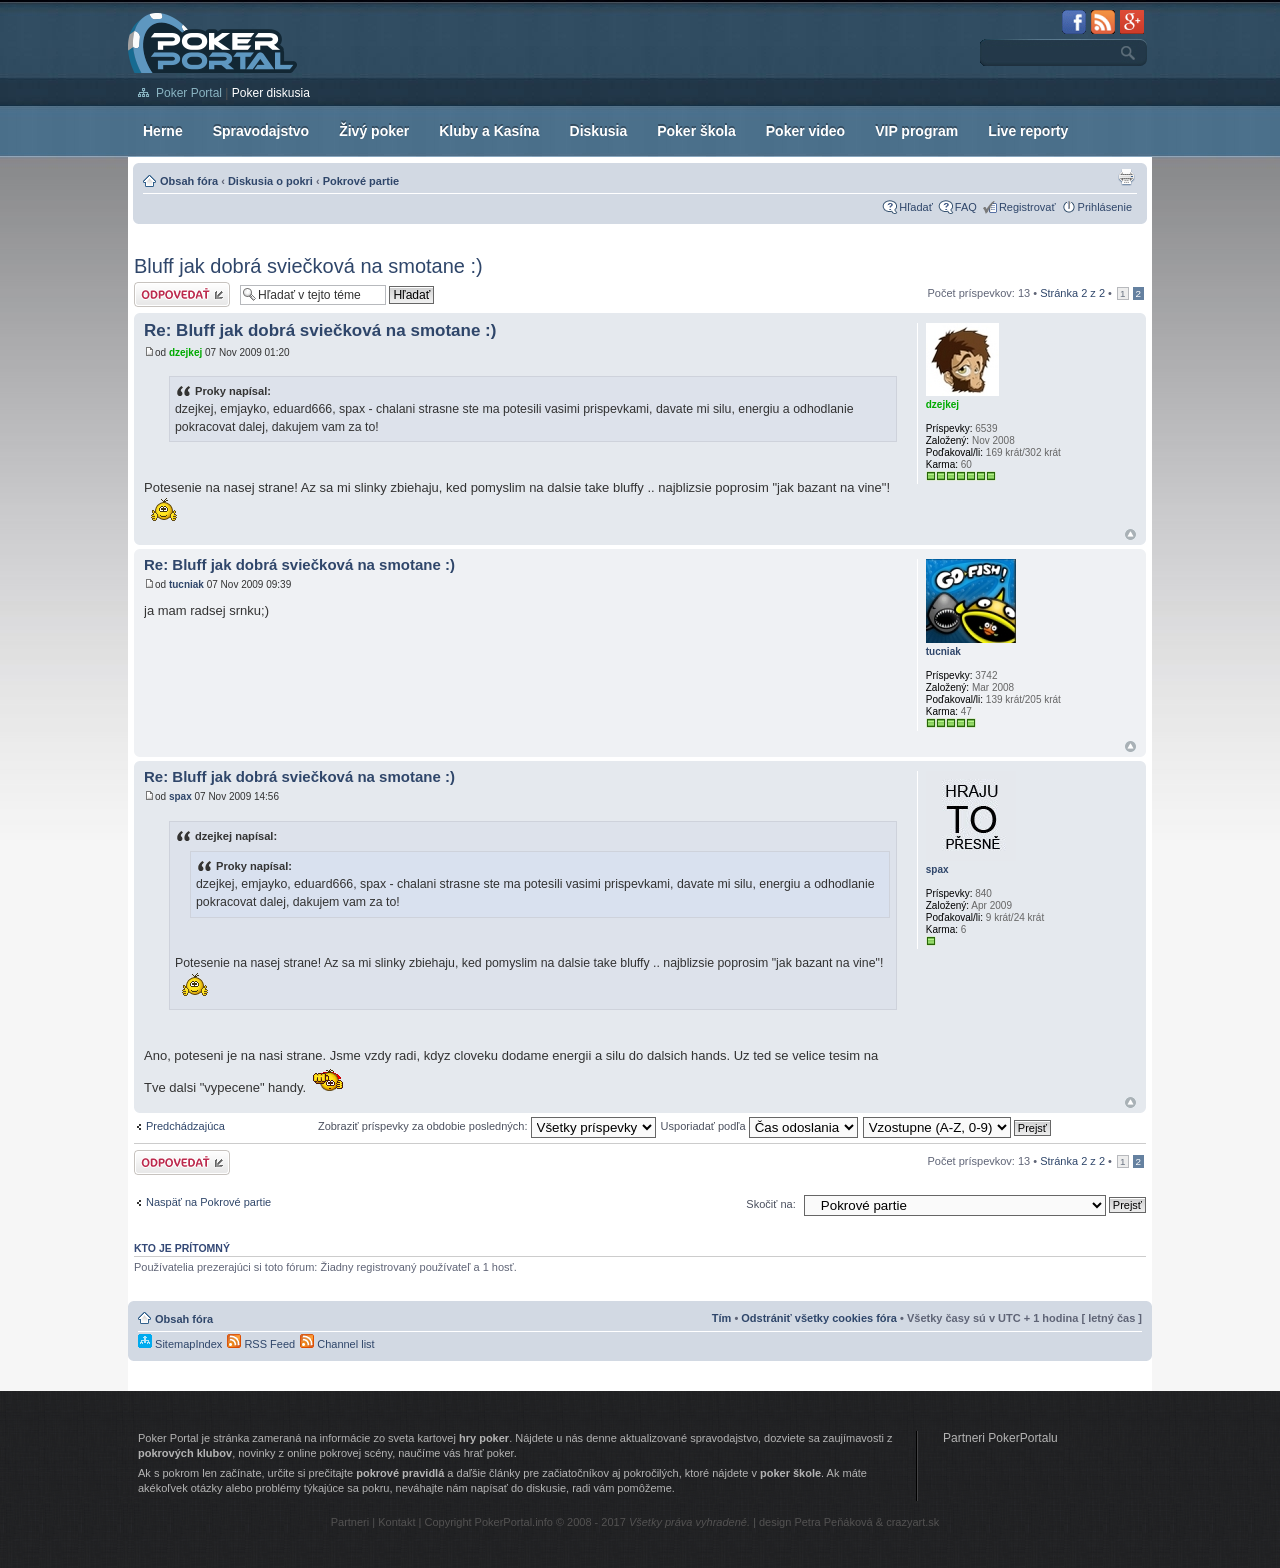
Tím (722, 1318)
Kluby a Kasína (489, 131)
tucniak (186, 584)
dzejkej (185, 352)
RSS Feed (261, 1344)
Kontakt (396, 1522)
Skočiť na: (770, 1204)
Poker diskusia (271, 93)
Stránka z (1072, 293)
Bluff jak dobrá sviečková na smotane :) (308, 266)
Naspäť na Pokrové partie (208, 1202)
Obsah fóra (189, 181)
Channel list (337, 1344)
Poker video (805, 131)
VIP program (916, 131)
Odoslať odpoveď (182, 294)
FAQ (966, 207)
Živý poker (374, 131)
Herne (163, 131)
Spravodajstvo (261, 131)
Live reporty (1028, 131)
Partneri (350, 1522)
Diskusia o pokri (270, 181)
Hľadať (916, 207)
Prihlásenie (1105, 207)
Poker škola (696, 131)
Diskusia (599, 131)
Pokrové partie (361, 181)
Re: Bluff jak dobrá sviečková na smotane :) (320, 330)
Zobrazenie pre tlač (1126, 177)
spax (180, 796)
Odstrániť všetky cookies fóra (819, 1318)
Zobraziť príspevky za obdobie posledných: (487, 1126)
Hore (1130, 534)
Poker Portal (189, 93)
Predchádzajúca (185, 1126)
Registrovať (1027, 207)
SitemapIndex (180, 1344)
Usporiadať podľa (759, 1126)
